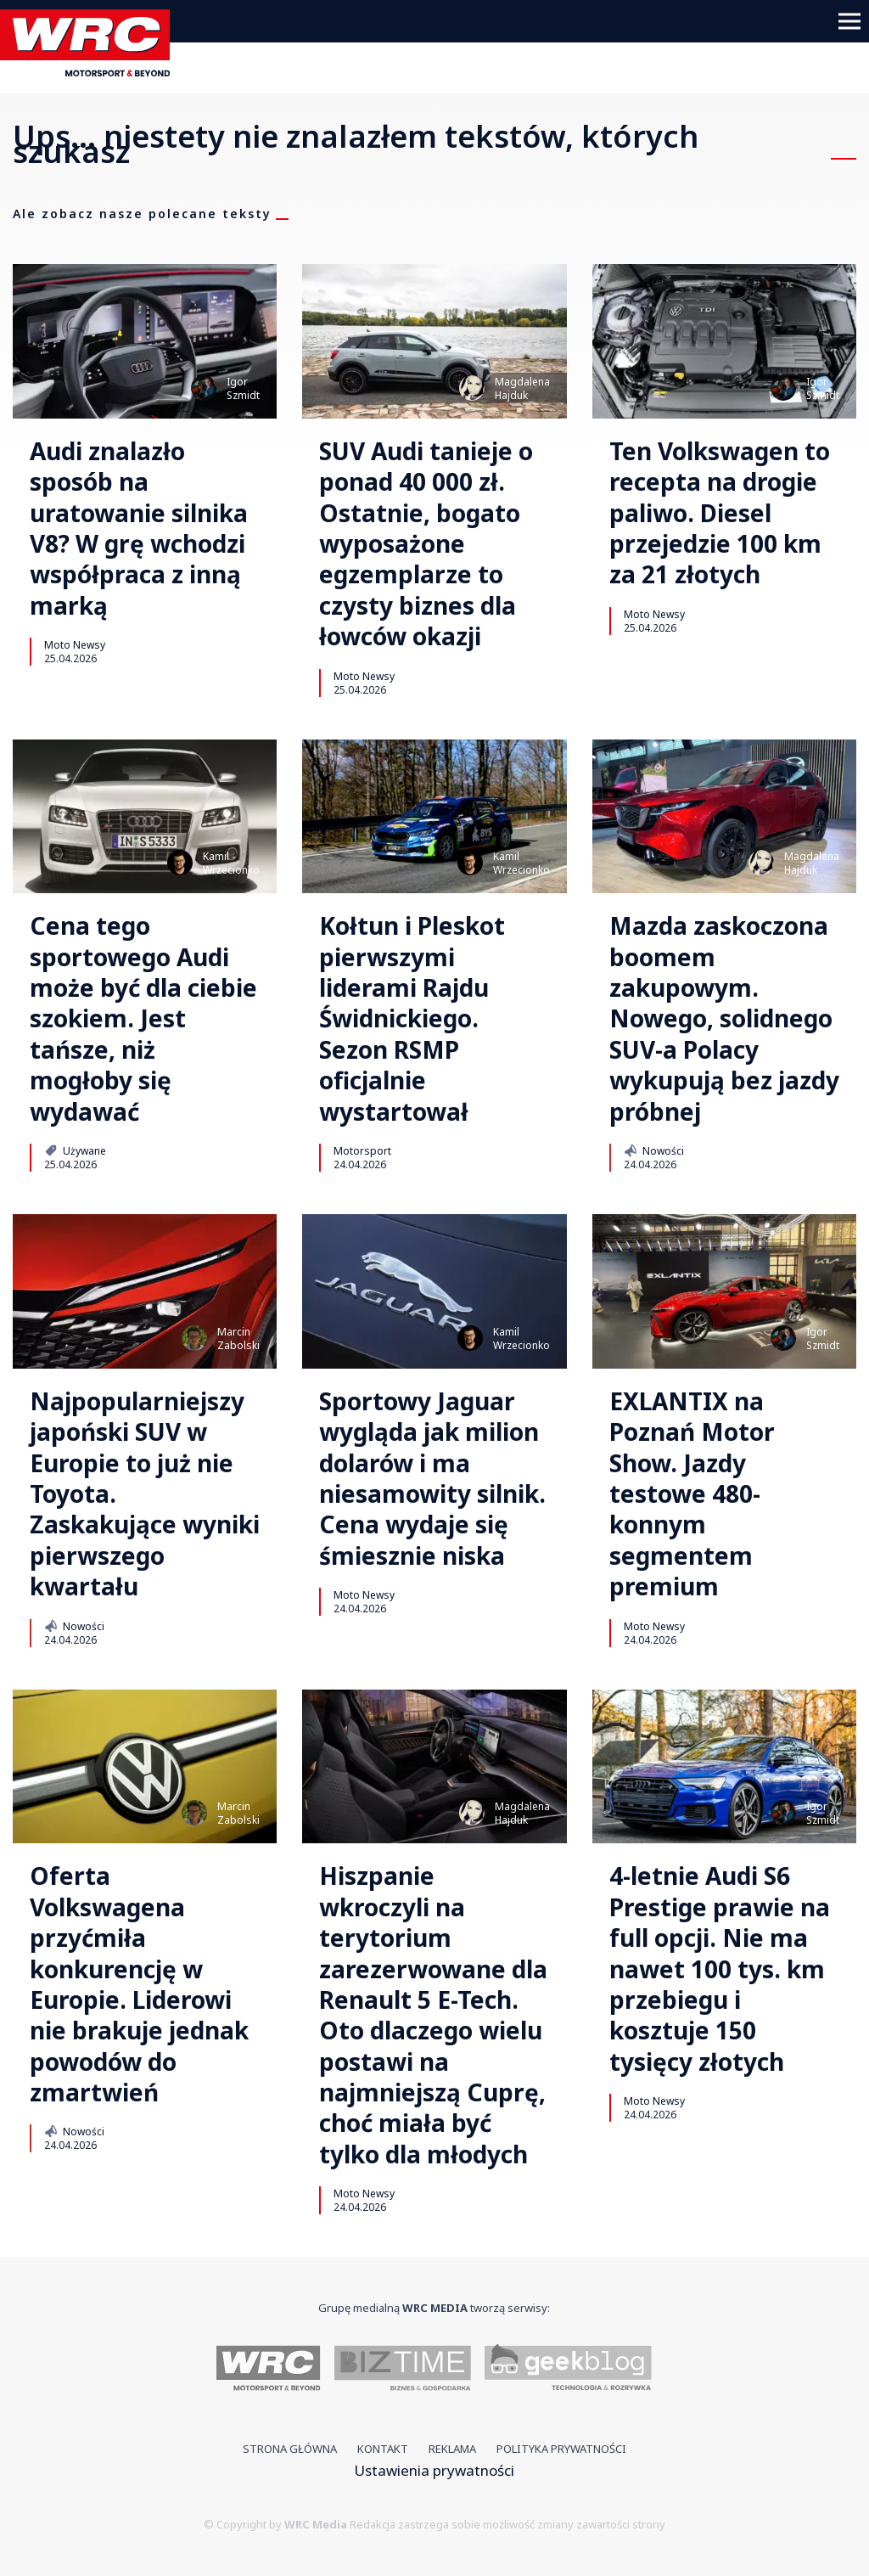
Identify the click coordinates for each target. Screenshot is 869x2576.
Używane (75, 1150)
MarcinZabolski (238, 1339)
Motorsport (362, 1150)
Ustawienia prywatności (434, 2470)
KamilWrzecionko (231, 863)
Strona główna (290, 2448)
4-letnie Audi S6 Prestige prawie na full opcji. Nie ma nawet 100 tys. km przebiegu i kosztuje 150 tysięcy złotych (719, 1968)
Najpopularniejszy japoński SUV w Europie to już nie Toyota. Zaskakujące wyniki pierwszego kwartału (145, 1494)
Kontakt (382, 2448)
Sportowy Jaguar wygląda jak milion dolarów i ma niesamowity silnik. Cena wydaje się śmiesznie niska (432, 1478)
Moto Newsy (74, 644)
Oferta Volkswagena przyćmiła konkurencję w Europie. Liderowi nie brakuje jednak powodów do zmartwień (139, 1983)
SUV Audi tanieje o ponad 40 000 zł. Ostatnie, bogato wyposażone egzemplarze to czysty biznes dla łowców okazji (426, 544)
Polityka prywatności (561, 2448)
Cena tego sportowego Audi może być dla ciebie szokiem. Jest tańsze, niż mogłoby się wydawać (143, 1018)
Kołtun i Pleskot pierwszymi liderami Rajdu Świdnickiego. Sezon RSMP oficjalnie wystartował (412, 1018)
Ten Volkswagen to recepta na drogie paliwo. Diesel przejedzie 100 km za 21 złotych (719, 513)
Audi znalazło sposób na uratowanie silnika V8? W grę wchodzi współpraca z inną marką (139, 528)
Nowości (654, 1150)
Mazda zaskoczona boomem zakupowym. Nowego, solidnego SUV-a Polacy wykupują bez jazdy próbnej (724, 1018)
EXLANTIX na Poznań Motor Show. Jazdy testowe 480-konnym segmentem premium (692, 1494)
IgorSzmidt (243, 388)
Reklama (452, 2448)
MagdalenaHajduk (522, 388)
